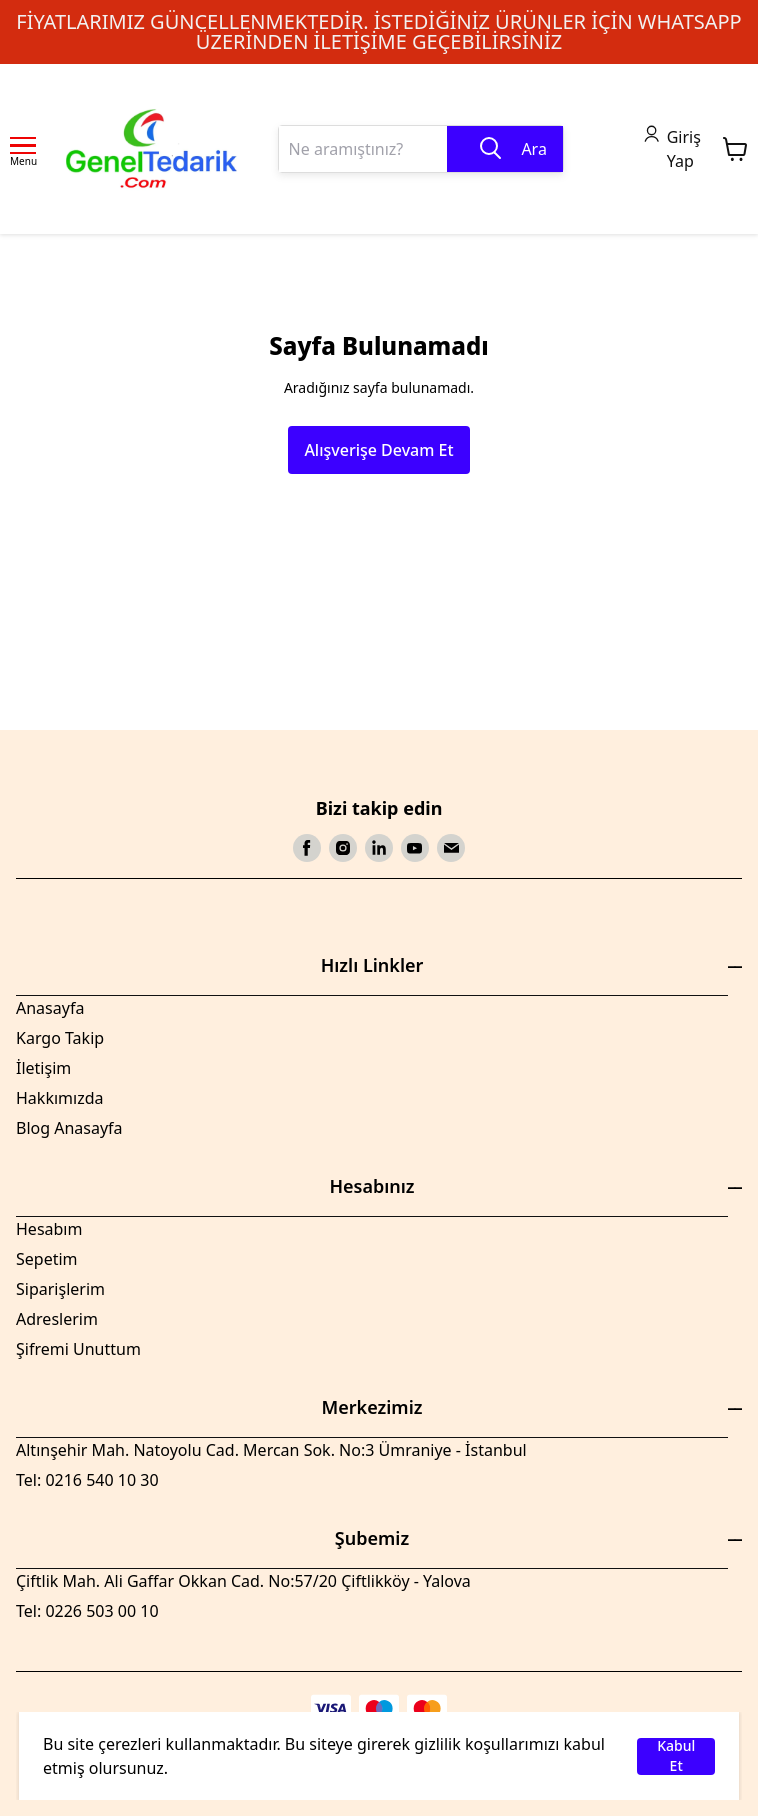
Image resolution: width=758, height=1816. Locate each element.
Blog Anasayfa (69, 1128)
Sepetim (47, 1259)
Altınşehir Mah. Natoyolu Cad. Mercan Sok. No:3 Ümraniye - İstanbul (271, 1450)
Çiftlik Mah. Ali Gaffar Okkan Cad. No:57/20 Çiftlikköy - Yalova (243, 1581)
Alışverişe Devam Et (378, 450)
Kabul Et (676, 1756)
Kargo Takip (60, 1038)
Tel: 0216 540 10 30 (87, 1480)
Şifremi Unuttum (78, 1349)
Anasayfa (50, 1008)
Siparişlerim (60, 1289)
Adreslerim (57, 1319)
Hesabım (49, 1229)
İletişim (43, 1068)
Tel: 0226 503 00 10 (87, 1611)
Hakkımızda (59, 1098)
